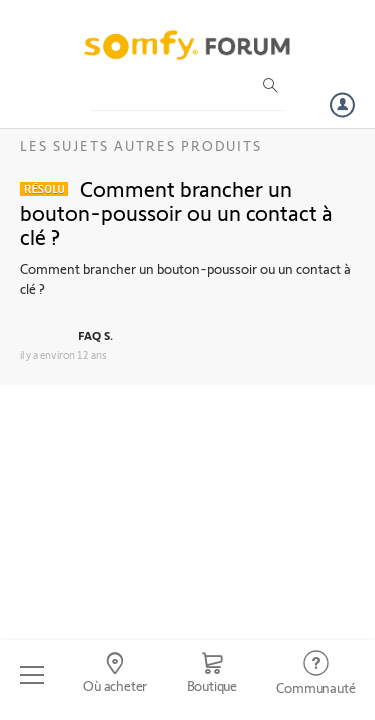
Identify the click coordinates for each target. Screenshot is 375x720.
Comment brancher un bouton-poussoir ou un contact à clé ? (176, 212)
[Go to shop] (212, 675)
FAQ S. (95, 335)
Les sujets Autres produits (141, 145)
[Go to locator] (114, 675)
